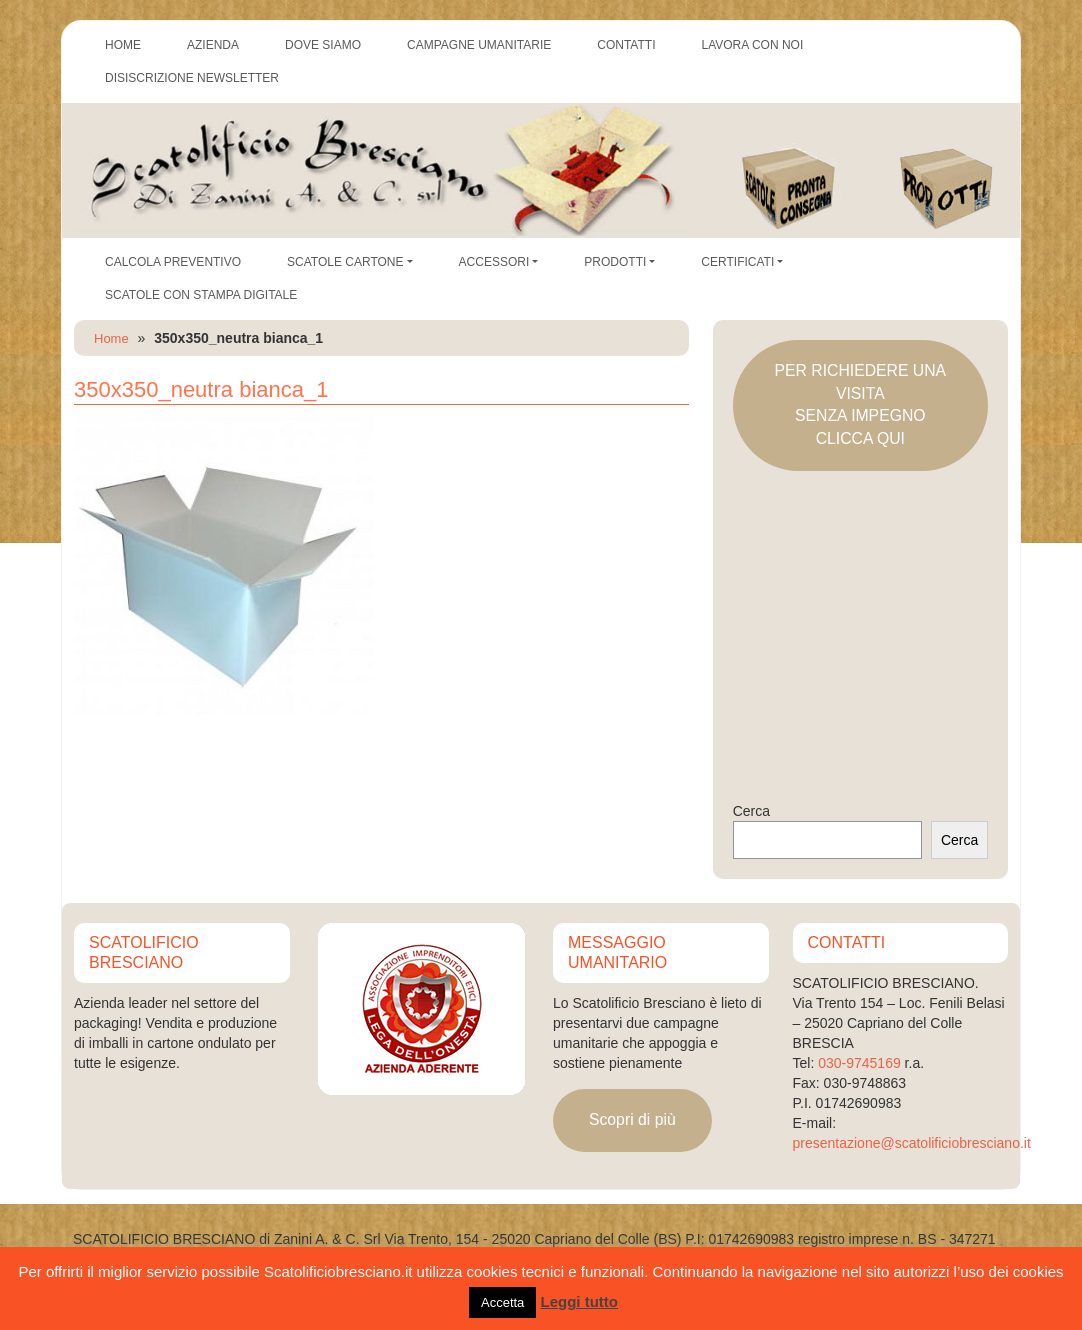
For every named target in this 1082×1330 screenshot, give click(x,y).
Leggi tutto (579, 1301)
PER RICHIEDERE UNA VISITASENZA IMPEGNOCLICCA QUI (861, 404)
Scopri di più (632, 1119)
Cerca (751, 811)
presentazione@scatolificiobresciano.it (912, 1143)
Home (111, 338)
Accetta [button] (502, 1302)
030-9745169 (859, 1063)
